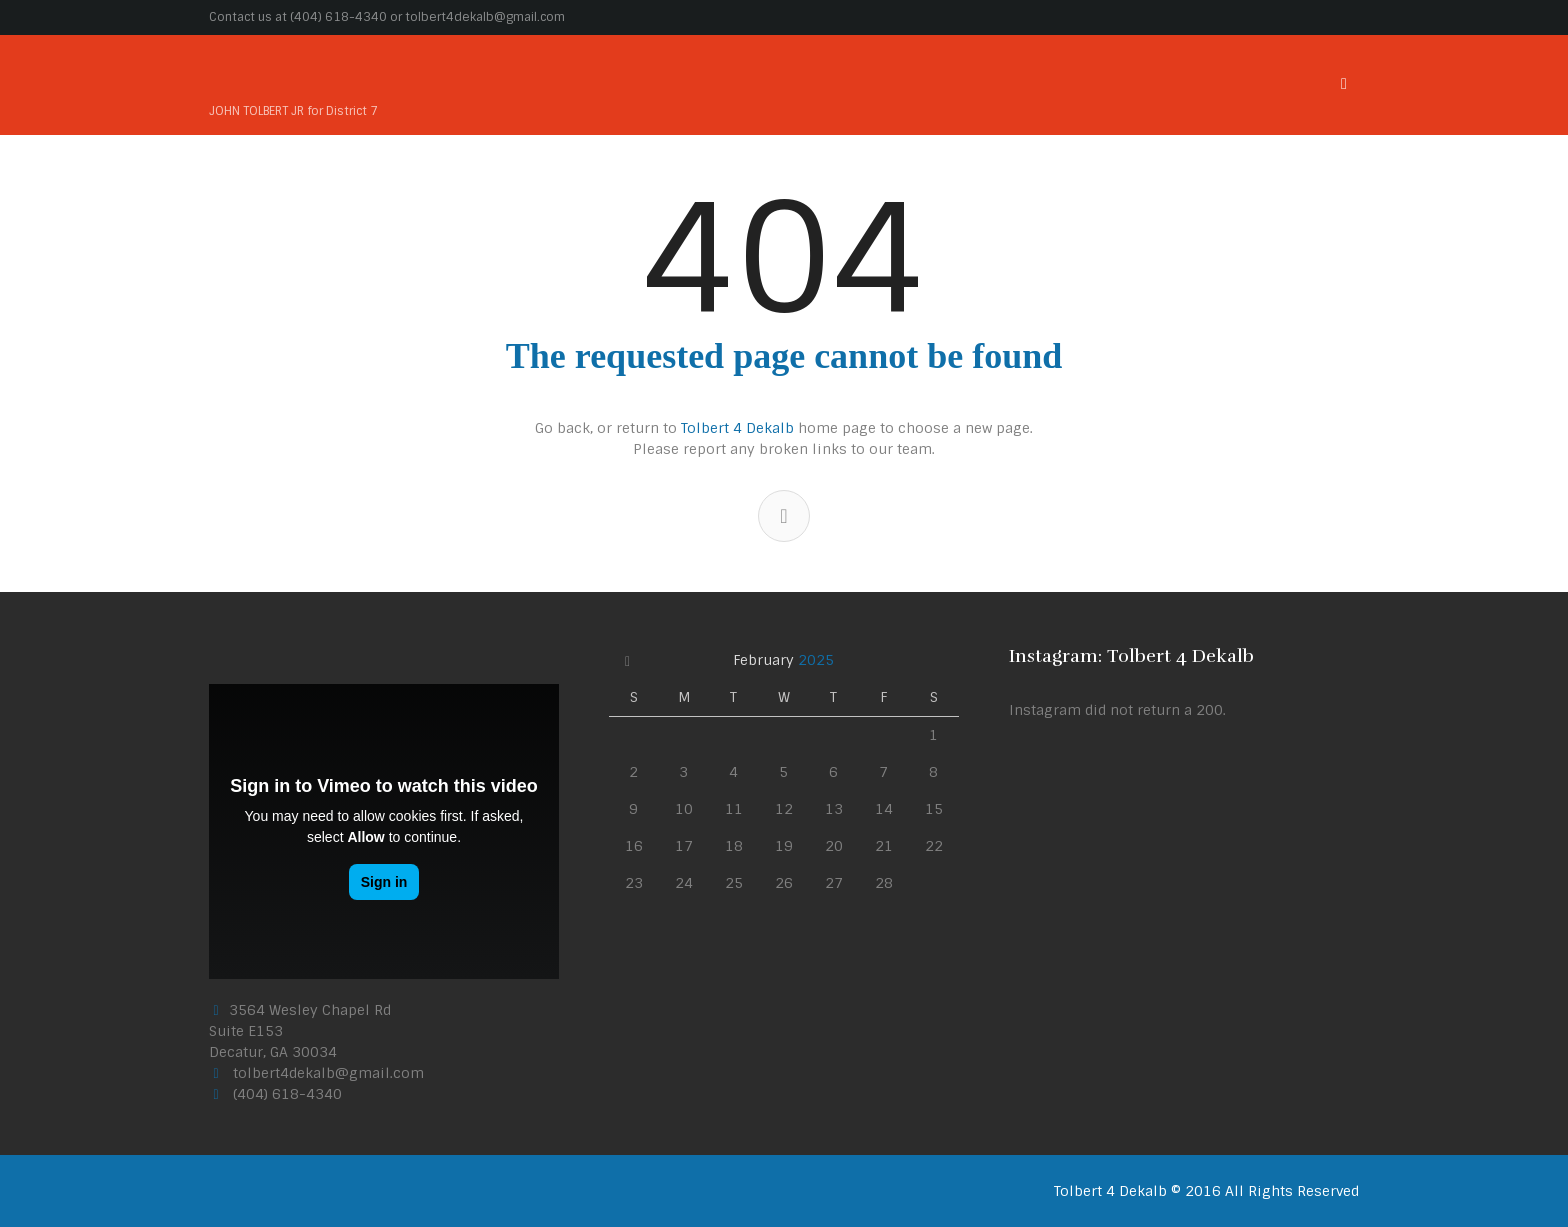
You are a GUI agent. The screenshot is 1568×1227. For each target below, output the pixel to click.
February (783, 660)
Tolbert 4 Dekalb (737, 428)
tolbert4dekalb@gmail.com (485, 17)
